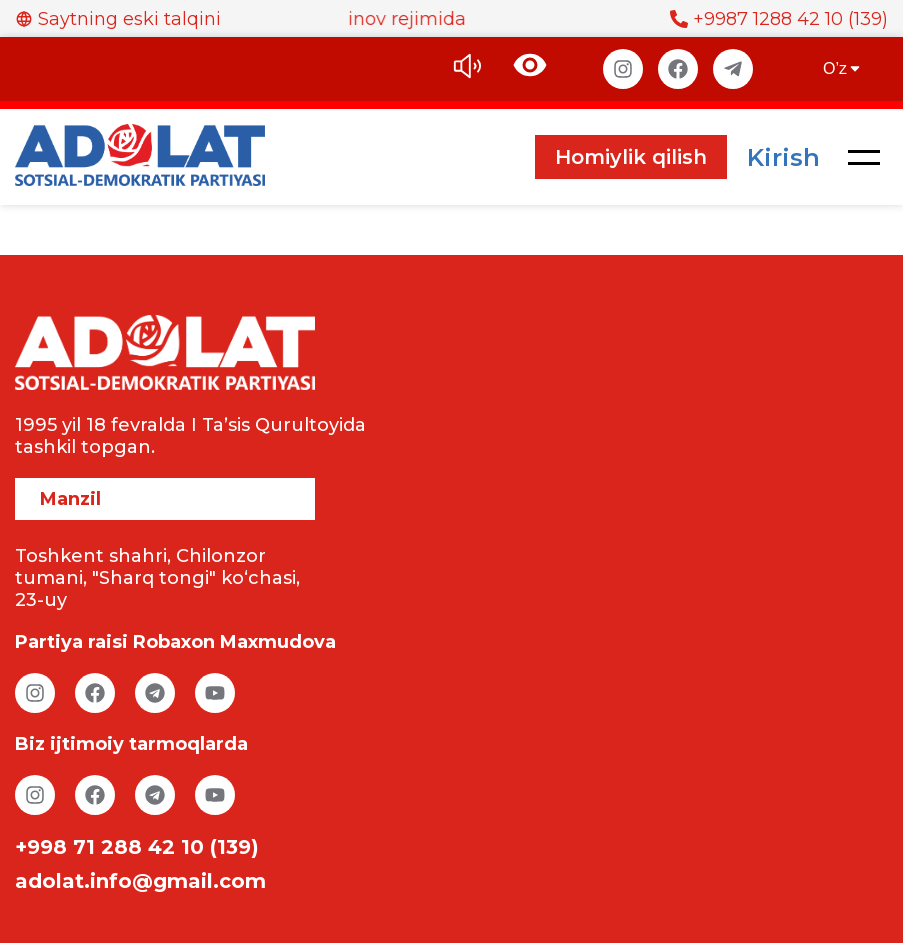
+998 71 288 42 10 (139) (137, 847)
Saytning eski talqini (118, 19)
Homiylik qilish (631, 157)
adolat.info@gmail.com (140, 881)
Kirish (783, 157)
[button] (864, 157)
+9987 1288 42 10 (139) (779, 19)
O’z (843, 68)
